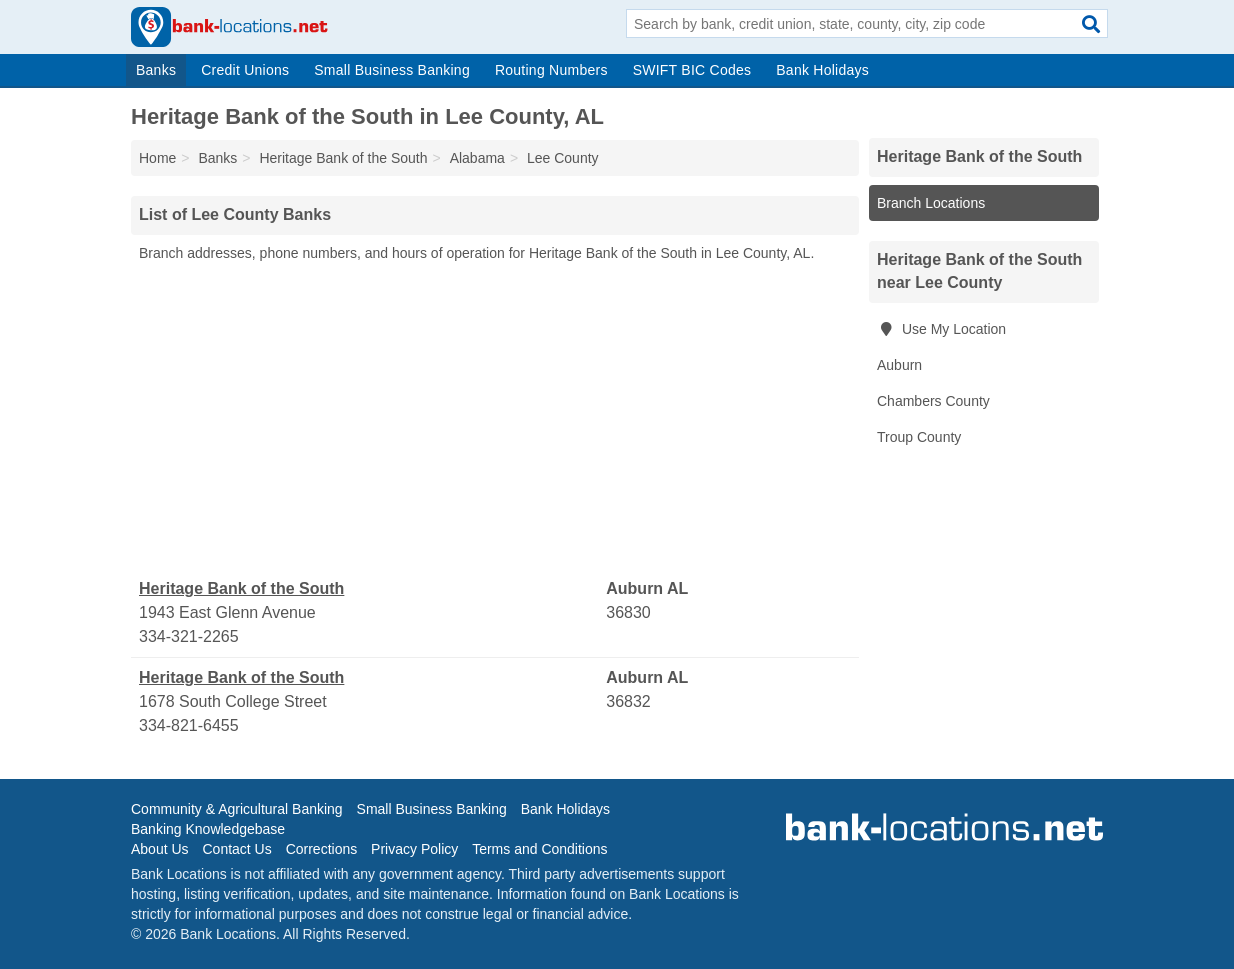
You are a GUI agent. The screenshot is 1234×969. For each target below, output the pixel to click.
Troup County (919, 437)
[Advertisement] (495, 421)
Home (157, 158)
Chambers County (933, 401)
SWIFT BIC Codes (692, 70)
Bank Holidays (822, 70)
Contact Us (236, 849)
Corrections (322, 849)
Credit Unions (245, 70)
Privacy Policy (414, 849)
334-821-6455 (189, 725)
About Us (160, 849)
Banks (156, 70)
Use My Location (941, 329)
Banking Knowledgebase (208, 829)
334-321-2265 (189, 636)
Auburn (899, 365)
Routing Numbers (551, 70)
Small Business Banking (392, 70)
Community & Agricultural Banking (237, 809)
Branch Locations (931, 203)
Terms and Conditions (539, 849)
